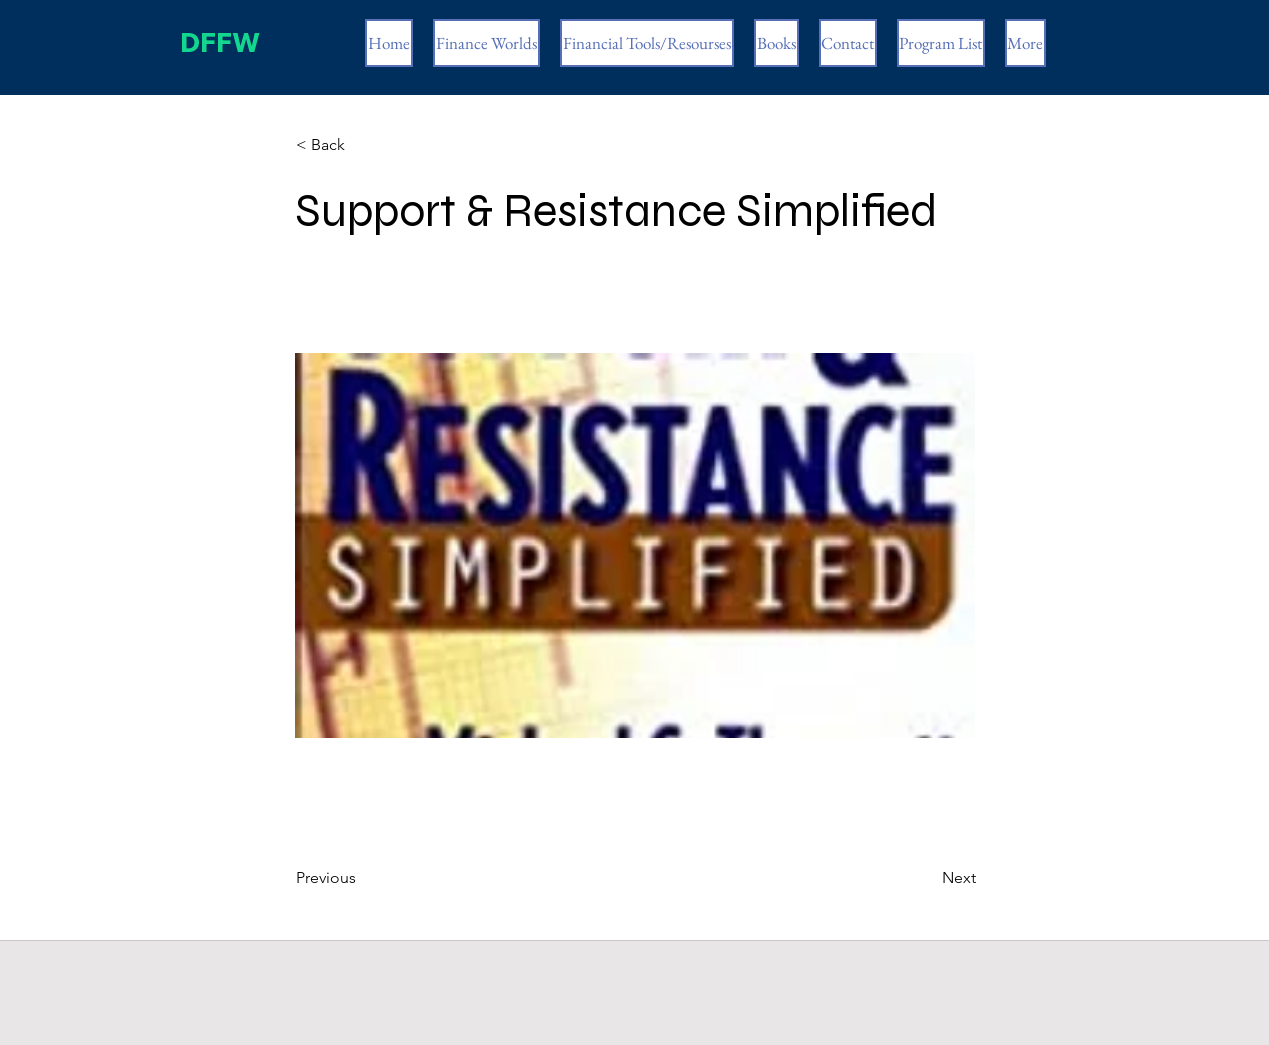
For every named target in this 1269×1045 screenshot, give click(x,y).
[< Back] (362, 145)
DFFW (215, 42)
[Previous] (362, 878)
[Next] (926, 878)
